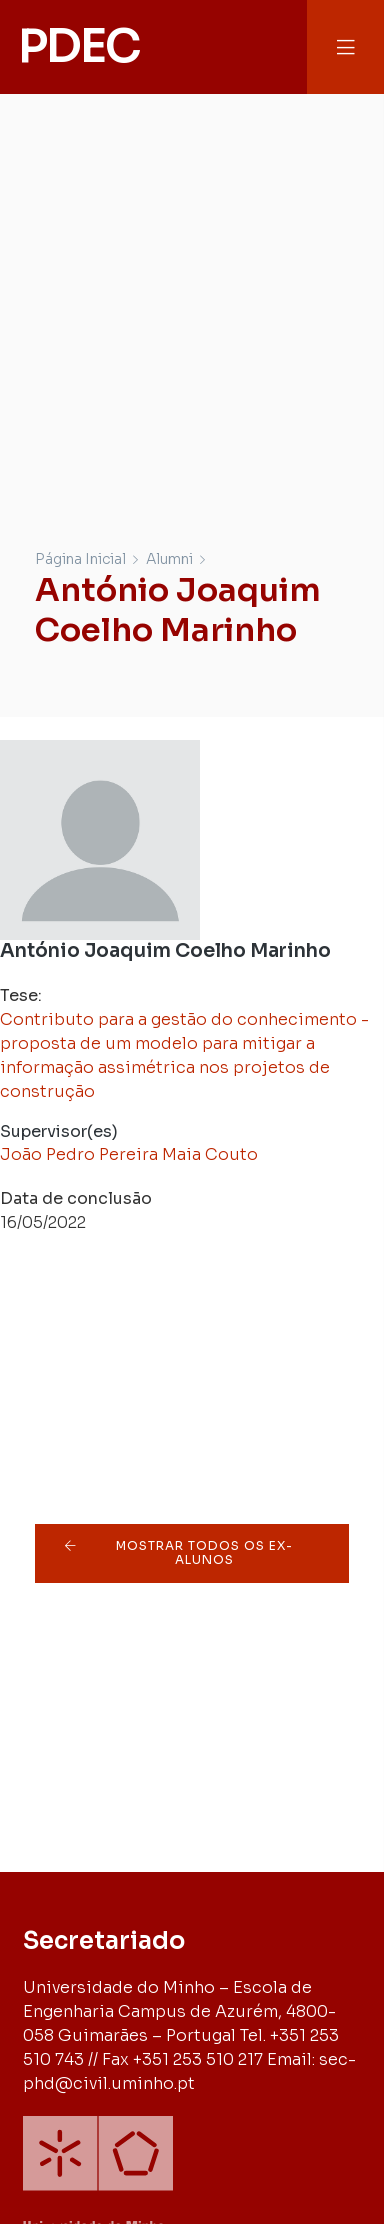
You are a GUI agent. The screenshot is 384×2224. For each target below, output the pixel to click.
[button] (346, 47)
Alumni (169, 559)
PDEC (78, 46)
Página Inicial (80, 559)
